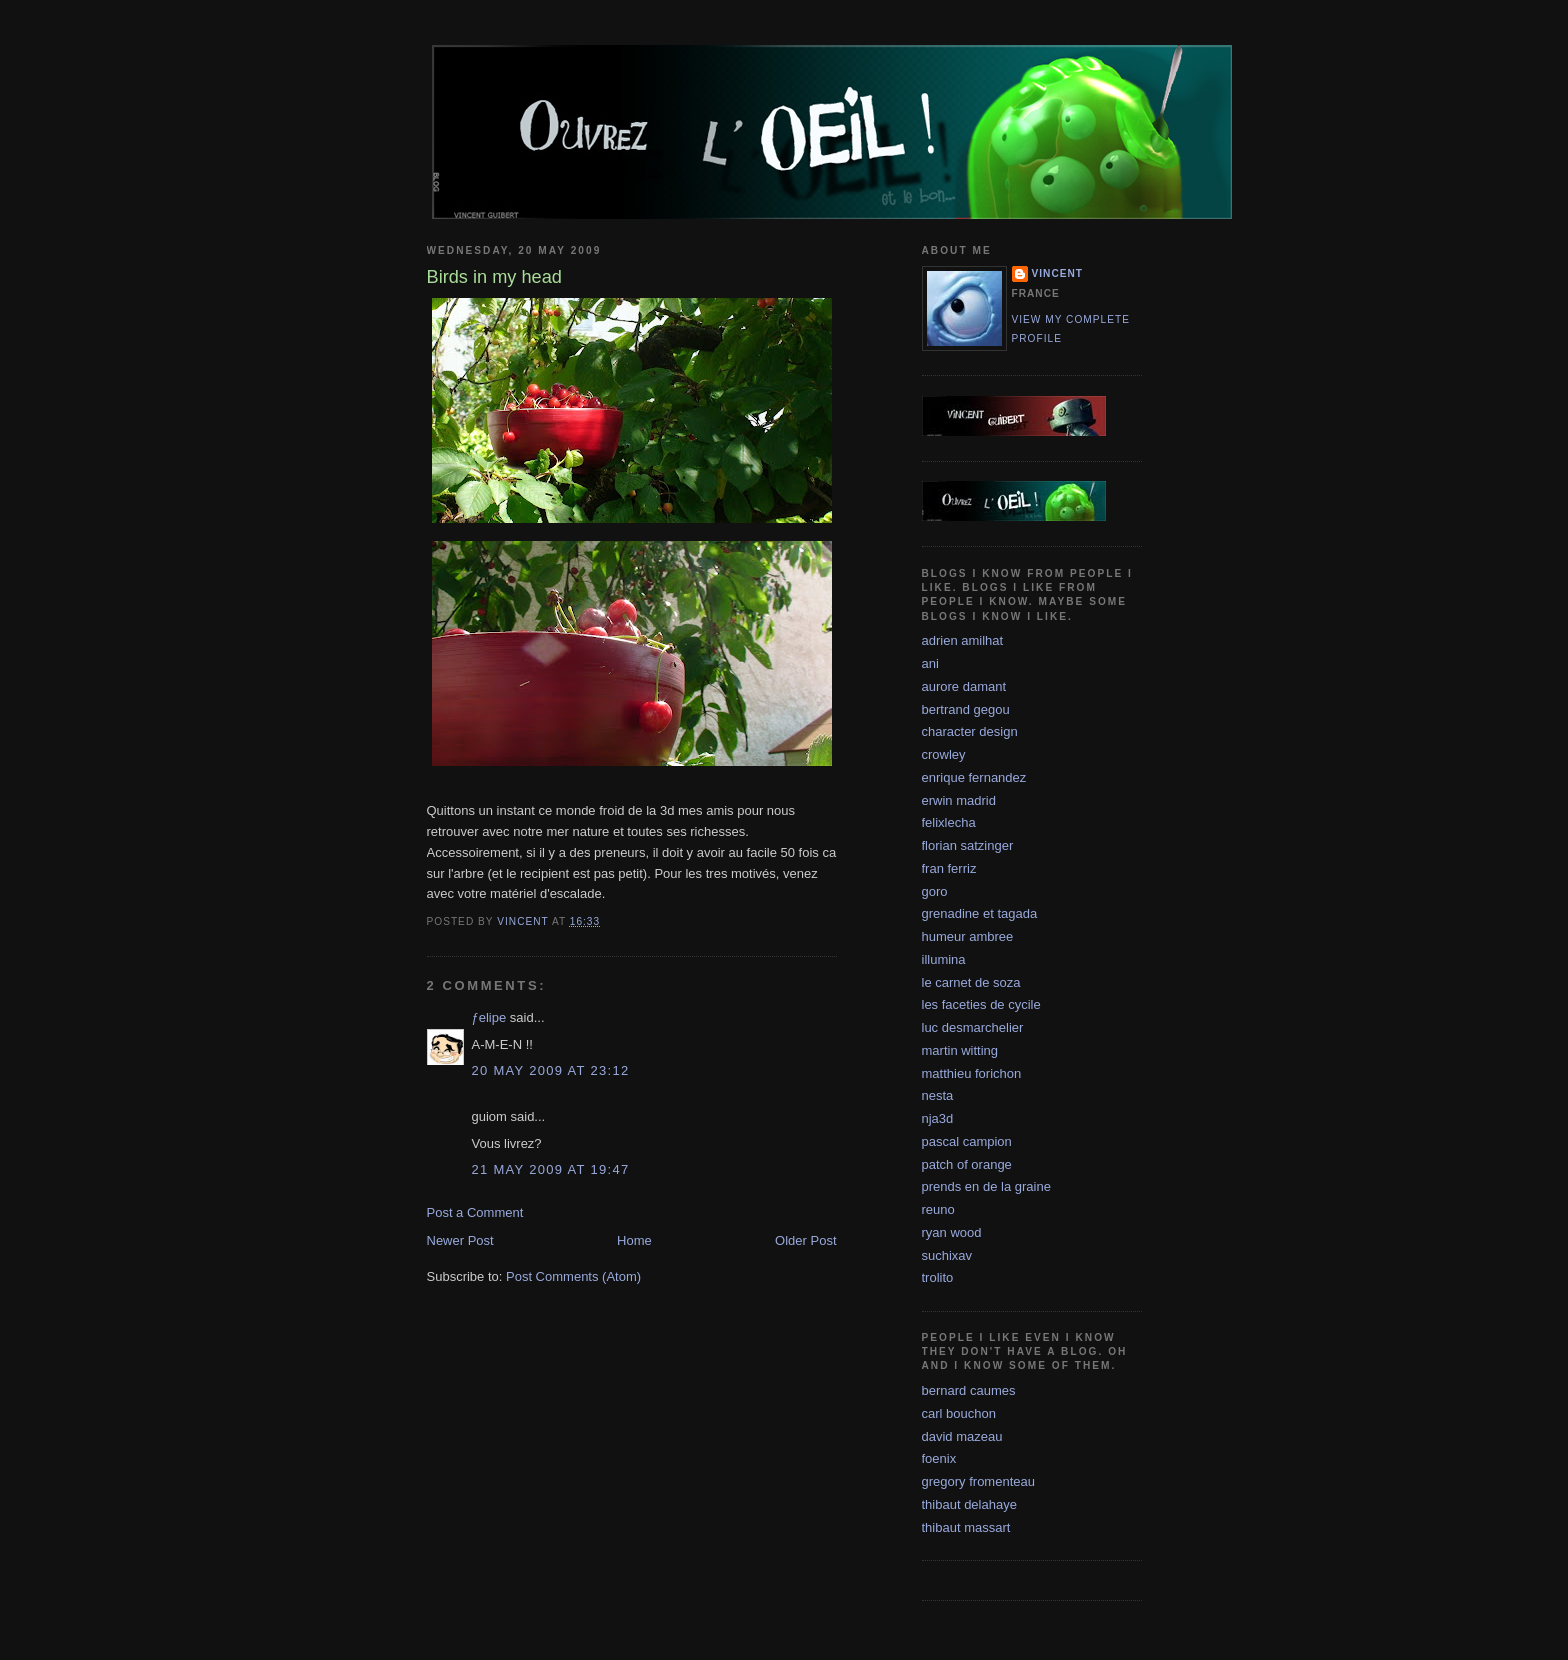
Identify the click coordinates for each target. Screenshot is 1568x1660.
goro (935, 891)
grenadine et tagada (980, 913)
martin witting (960, 1050)
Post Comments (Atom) (573, 1276)
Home (634, 1240)
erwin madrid (959, 800)
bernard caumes (969, 1390)
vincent (1058, 273)
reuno (938, 1209)
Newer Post (460, 1240)
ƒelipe (489, 1017)
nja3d (938, 1118)
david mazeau (962, 1436)
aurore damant (964, 686)
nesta (938, 1095)
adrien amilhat (963, 640)
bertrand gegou (966, 709)
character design (970, 731)
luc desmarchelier (973, 1027)
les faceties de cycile (981, 1004)
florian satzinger (968, 845)
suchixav (947, 1255)
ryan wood (952, 1232)
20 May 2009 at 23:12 (551, 1070)
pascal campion (967, 1141)
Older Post (805, 1240)
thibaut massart (966, 1527)
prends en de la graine (986, 1186)
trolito (938, 1277)
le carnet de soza (971, 982)
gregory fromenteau (978, 1481)
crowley (944, 754)
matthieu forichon (972, 1073)
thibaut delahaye (969, 1504)
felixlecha (949, 822)
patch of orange (967, 1164)
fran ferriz (949, 868)
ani (930, 663)
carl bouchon (959, 1413)
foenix (939, 1458)
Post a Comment (475, 1212)
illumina (944, 959)
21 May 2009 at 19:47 (551, 1169)
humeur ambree (968, 936)
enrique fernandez (974, 777)
